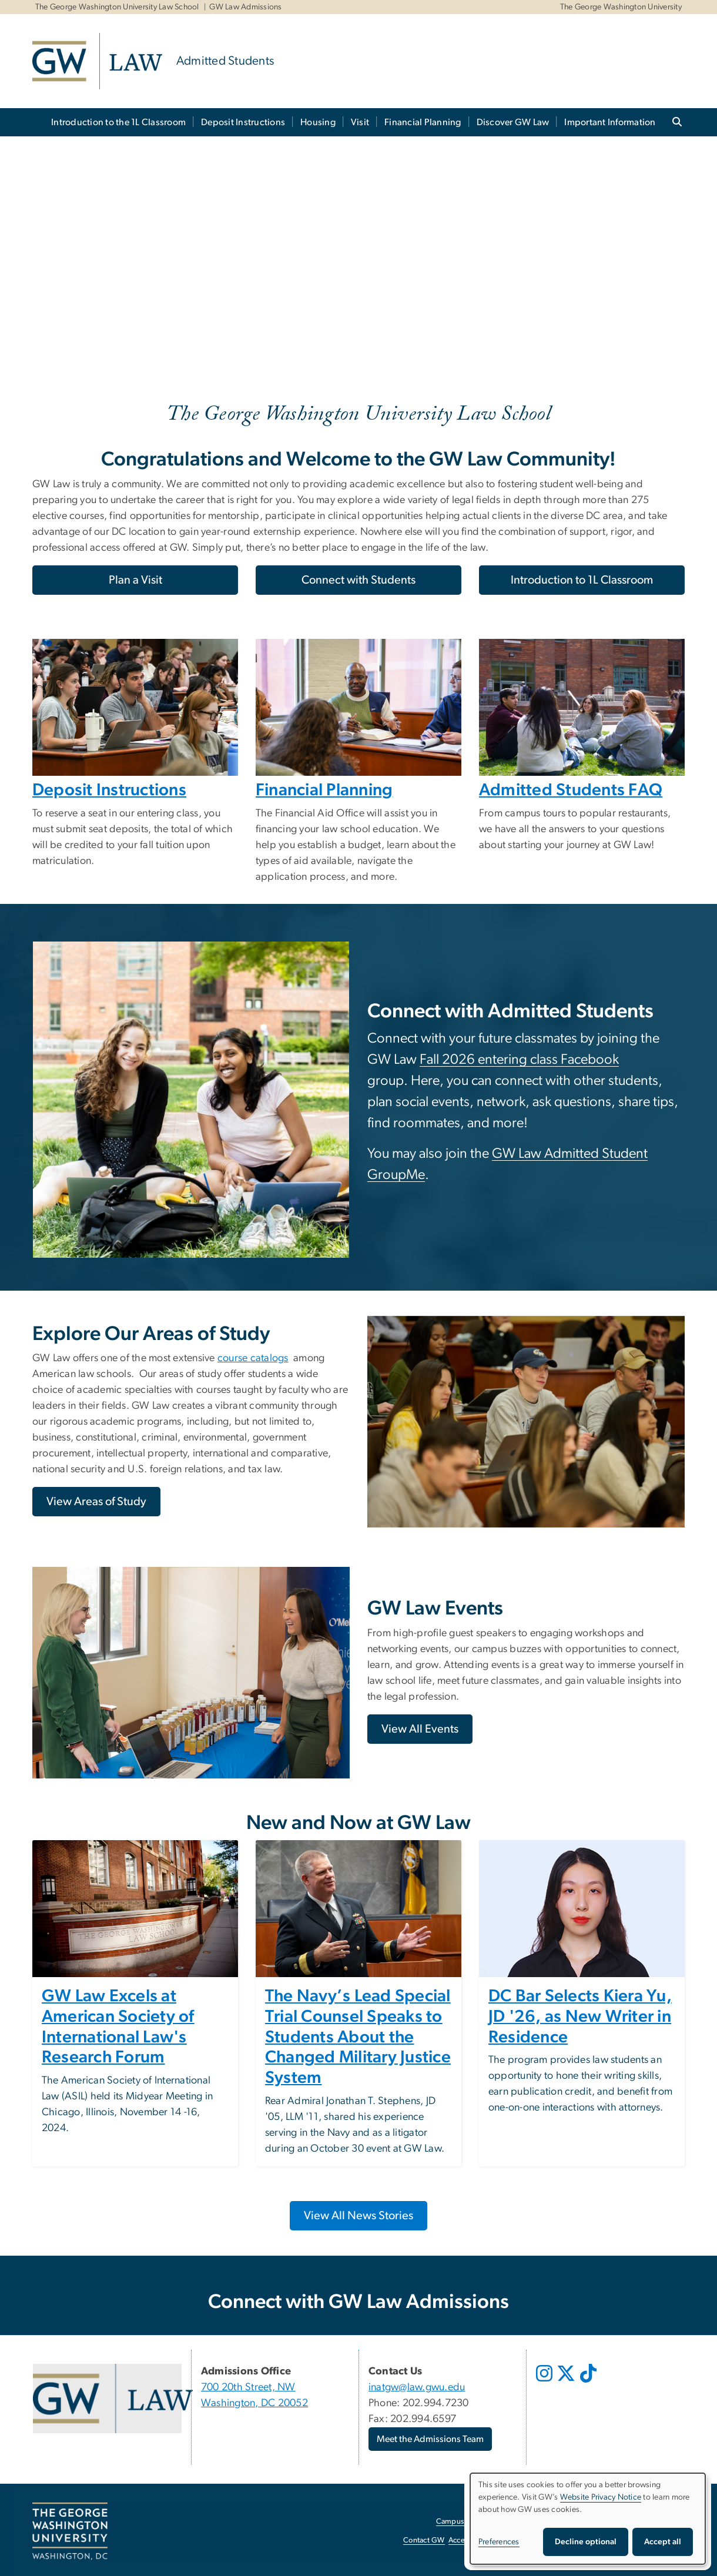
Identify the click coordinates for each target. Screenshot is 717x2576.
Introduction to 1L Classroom (582, 580)
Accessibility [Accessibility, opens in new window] (469, 2540)
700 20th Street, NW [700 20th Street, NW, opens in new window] (248, 2387)
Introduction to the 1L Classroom (118, 122)
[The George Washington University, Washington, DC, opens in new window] (70, 2531)
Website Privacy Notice (601, 2497)
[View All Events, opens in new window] (420, 1729)
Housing (318, 122)
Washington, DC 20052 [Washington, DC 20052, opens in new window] (254, 2403)
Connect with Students (358, 580)
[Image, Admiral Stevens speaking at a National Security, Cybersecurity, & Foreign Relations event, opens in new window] (358, 1908)
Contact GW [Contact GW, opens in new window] (424, 2540)
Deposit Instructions (243, 122)
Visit (360, 122)
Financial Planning (422, 122)
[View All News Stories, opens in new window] (358, 2215)
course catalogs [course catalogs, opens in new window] (253, 1358)
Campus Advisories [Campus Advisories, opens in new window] (468, 2521)
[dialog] (587, 2518)
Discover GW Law (513, 122)
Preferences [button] (499, 2542)
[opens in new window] (545, 2382)
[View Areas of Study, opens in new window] (96, 1501)
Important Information (609, 122)
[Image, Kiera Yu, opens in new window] (582, 1908)
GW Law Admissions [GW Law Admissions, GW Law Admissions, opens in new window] (245, 7)
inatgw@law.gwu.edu (416, 2387)
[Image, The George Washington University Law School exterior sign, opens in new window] (135, 1908)
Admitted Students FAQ (570, 790)
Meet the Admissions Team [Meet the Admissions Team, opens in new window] (430, 2439)
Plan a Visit (135, 580)
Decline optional (586, 2542)
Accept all (662, 2542)
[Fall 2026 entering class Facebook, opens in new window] (519, 1061)
